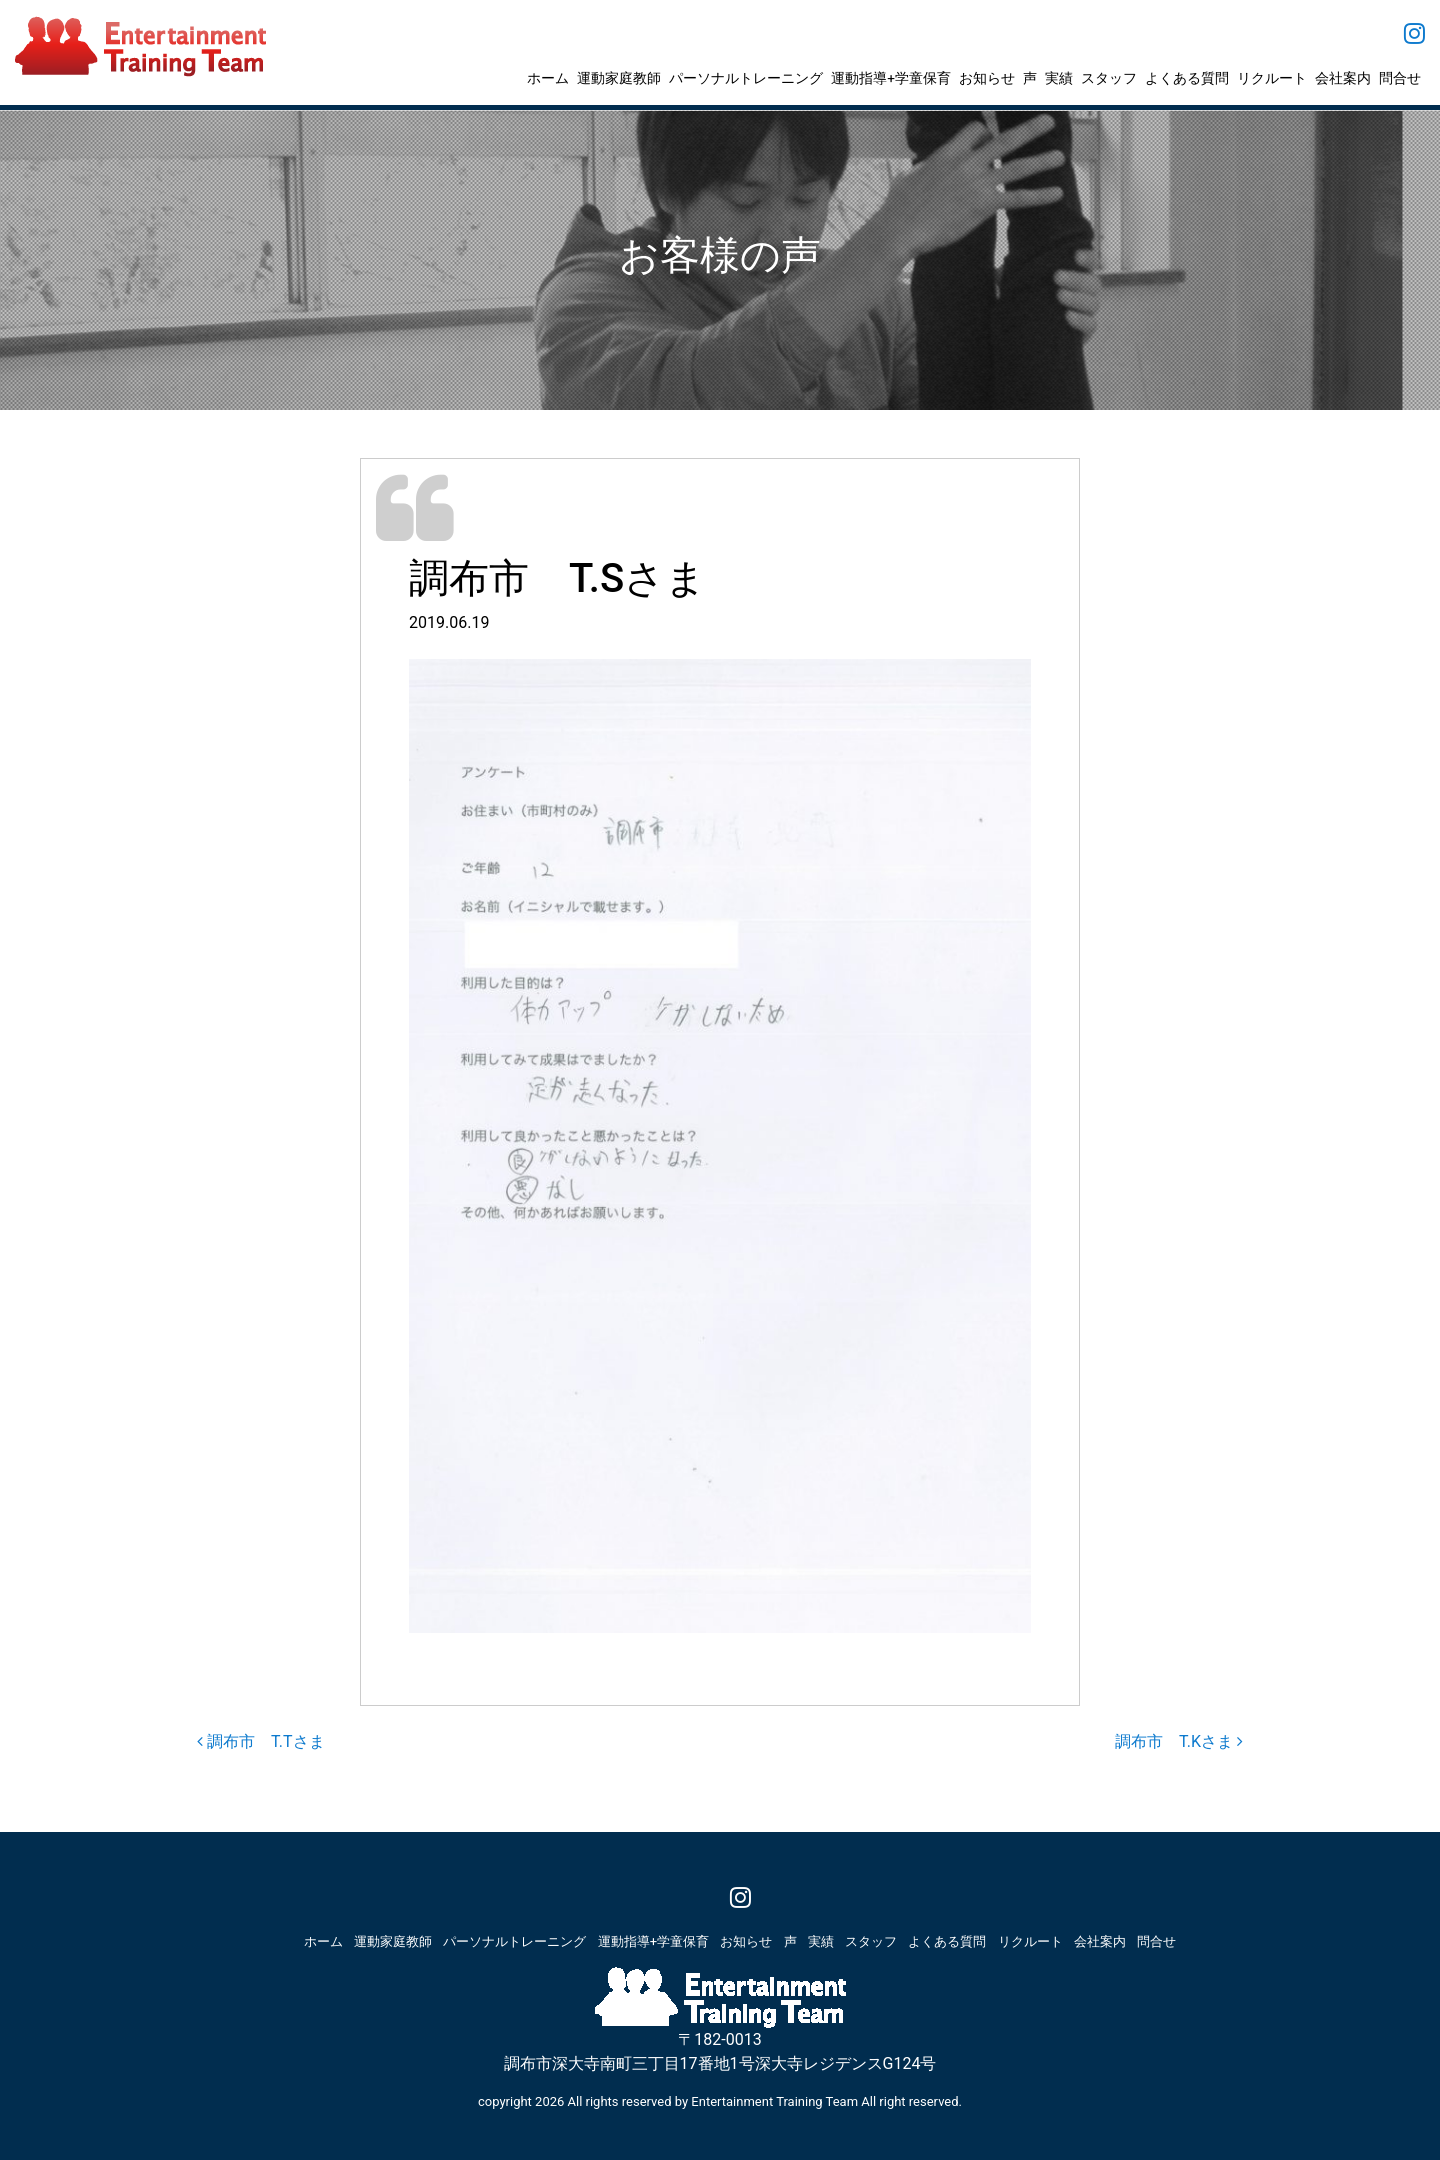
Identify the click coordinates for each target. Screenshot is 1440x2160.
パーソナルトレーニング (746, 78)
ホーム (548, 78)
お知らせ (987, 78)
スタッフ (1109, 78)
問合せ (1400, 78)
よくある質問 (1187, 78)
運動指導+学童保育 (891, 78)
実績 (1059, 78)
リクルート (1272, 78)
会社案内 (1343, 78)
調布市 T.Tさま (261, 1741)
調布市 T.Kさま (1179, 1741)
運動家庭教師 (619, 78)
